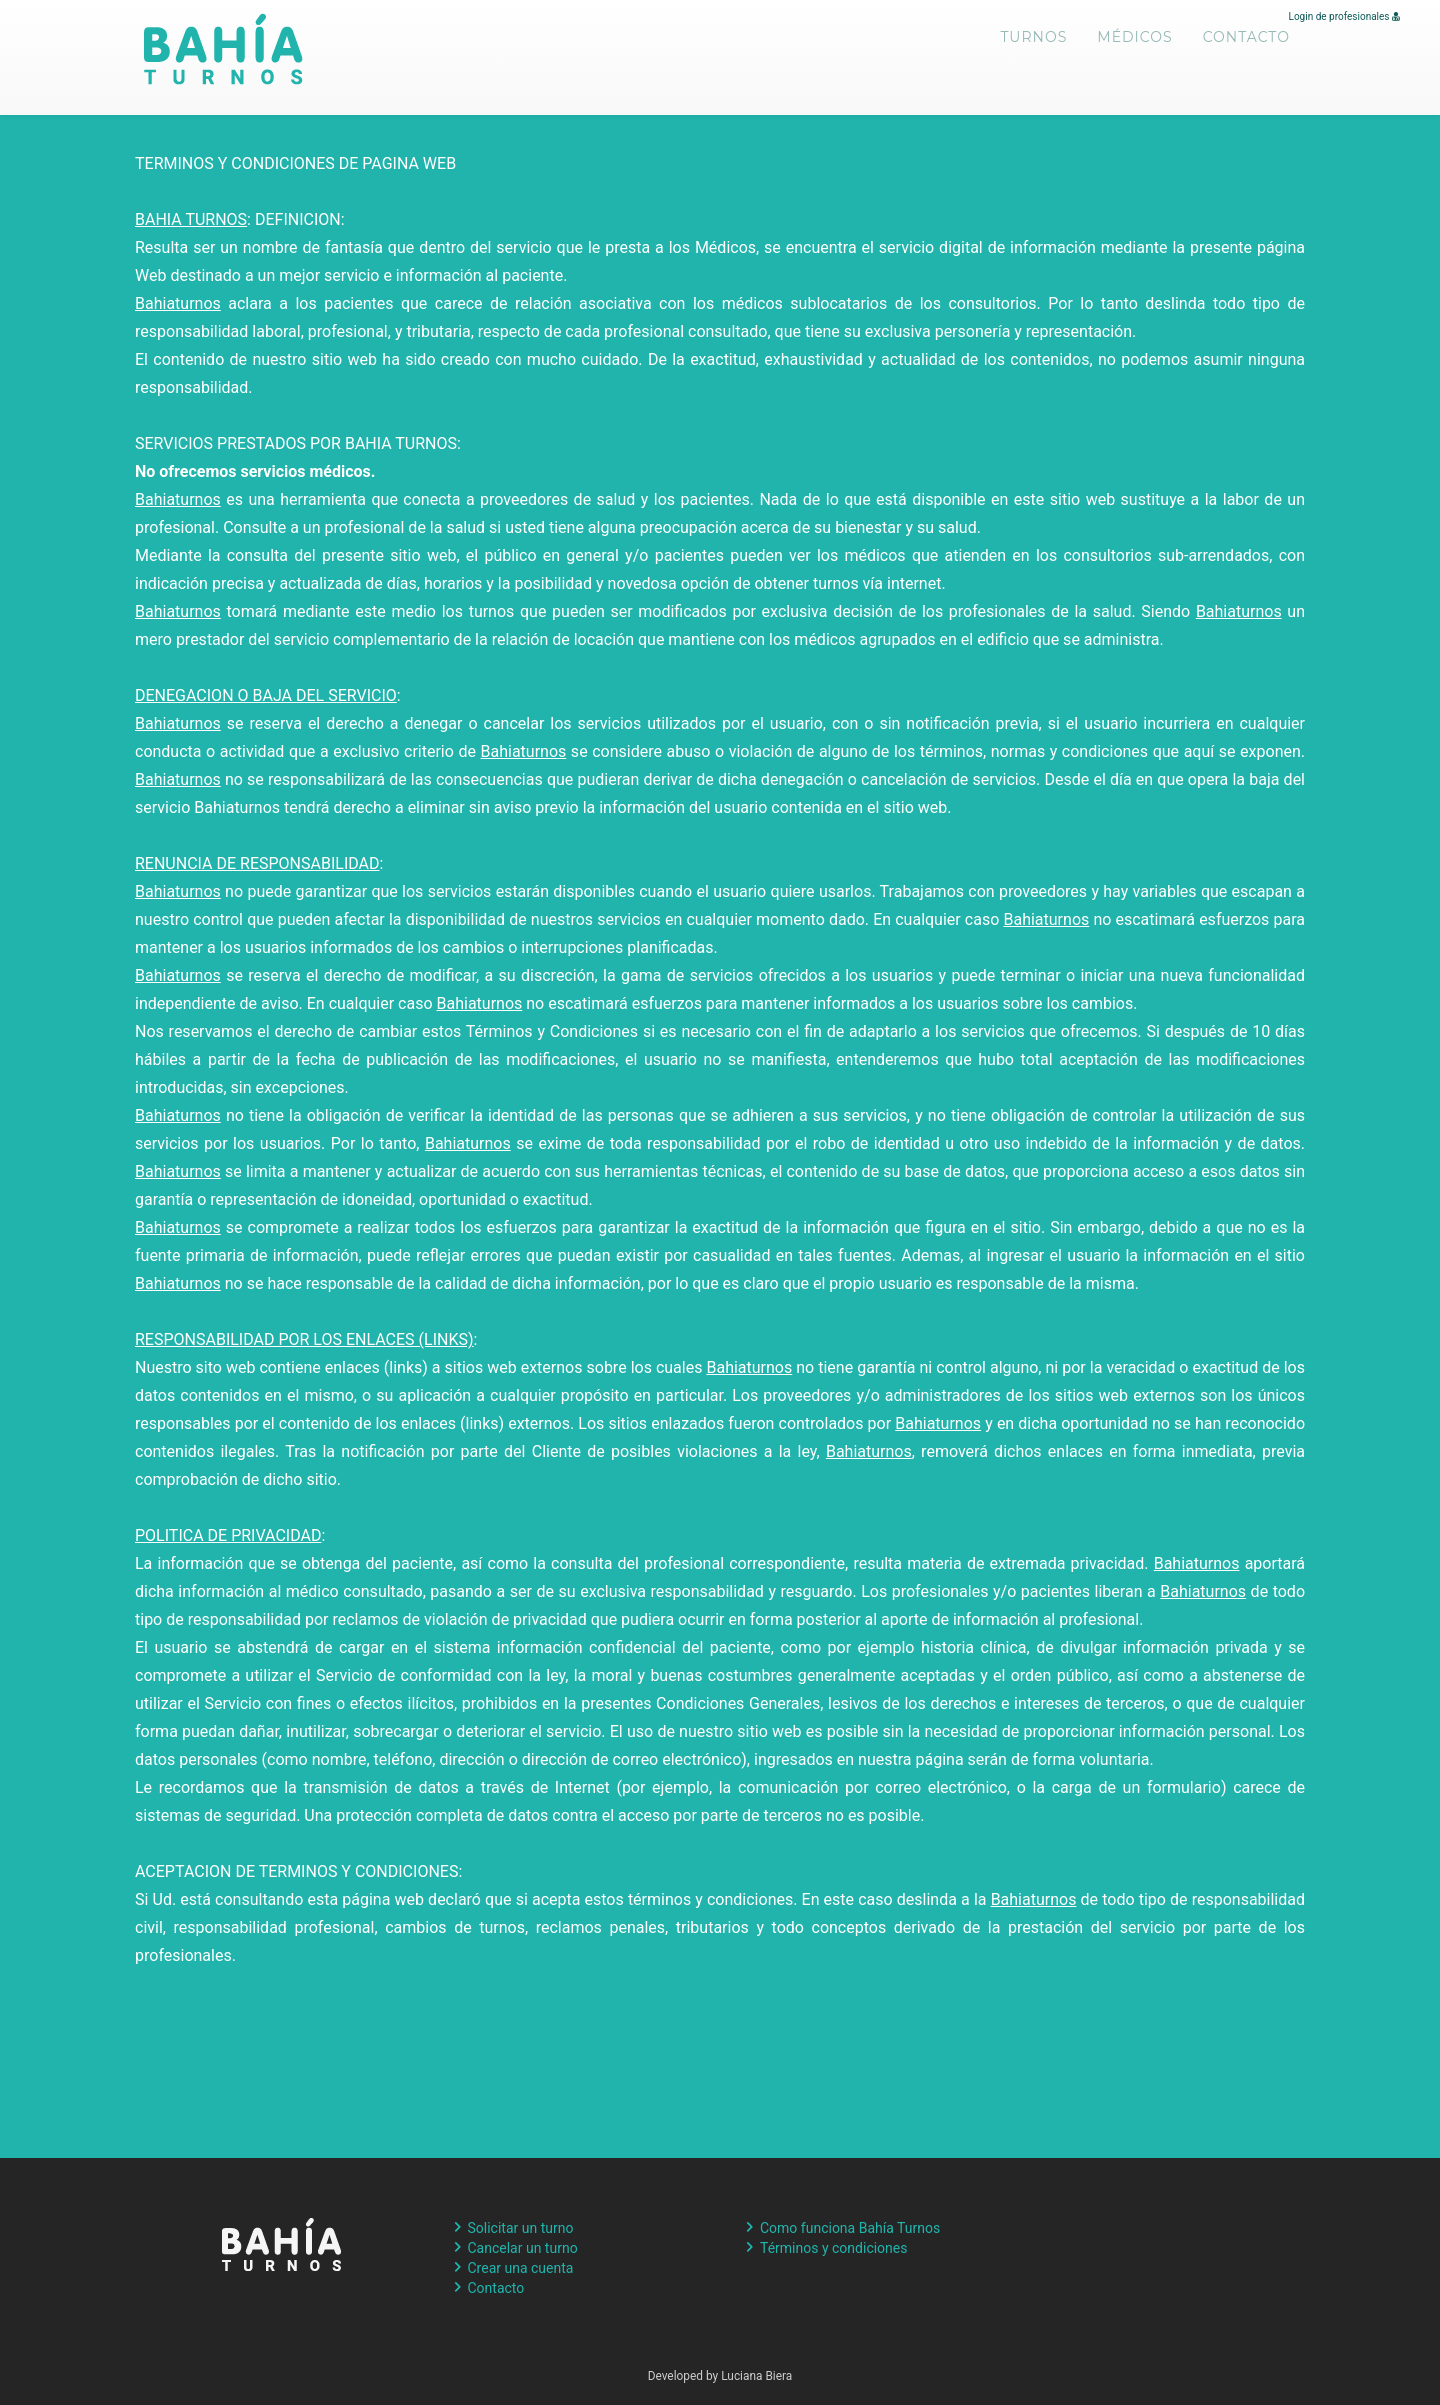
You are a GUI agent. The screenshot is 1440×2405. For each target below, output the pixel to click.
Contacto (1246, 50)
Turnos (1034, 50)
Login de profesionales (1344, 16)
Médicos (1134, 50)
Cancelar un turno (523, 2248)
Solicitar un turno (521, 2228)
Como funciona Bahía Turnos (850, 2228)
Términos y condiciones (833, 2248)
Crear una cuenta (521, 2268)
